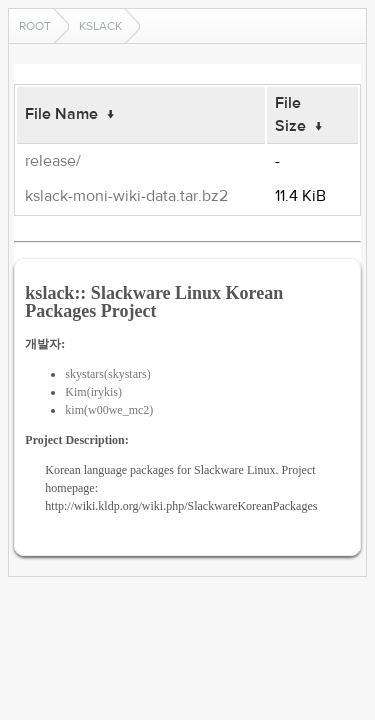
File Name (61, 114)
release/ (53, 161)
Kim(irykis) (93, 392)
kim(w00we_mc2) (109, 410)
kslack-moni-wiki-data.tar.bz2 (126, 196)
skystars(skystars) (107, 374)
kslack (100, 26)
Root (35, 26)
